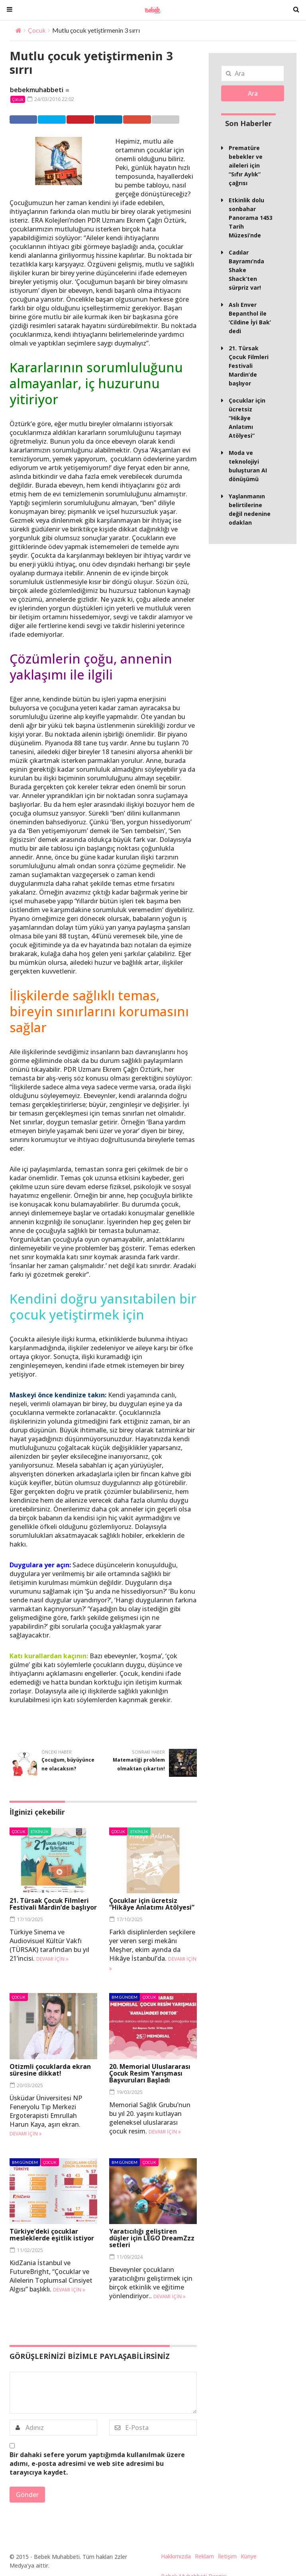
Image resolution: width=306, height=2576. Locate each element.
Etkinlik (40, 1831)
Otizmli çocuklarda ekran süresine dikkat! (50, 2069)
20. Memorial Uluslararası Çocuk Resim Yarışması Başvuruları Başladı (150, 2073)
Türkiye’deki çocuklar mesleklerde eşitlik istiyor (52, 2234)
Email (179, 119)
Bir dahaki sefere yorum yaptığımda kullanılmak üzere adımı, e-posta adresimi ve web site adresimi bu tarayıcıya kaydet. (97, 2463)
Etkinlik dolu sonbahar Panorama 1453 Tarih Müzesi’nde (251, 217)
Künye (249, 2556)
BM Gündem (124, 1997)
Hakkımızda (176, 2556)
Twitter (56, 119)
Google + (150, 119)
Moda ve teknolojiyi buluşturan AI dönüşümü (248, 466)
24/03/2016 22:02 (50, 99)
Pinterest (88, 119)
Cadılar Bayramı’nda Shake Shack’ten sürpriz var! (246, 270)
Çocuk (37, 30)
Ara (253, 93)
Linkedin (119, 119)
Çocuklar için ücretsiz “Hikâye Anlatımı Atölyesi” (151, 1904)
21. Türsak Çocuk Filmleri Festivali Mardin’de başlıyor (53, 1904)
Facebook (25, 119)
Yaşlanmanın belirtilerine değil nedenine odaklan (250, 509)
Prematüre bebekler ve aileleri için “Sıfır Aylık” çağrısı (246, 165)
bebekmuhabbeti (36, 89)
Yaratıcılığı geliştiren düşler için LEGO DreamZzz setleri (151, 2238)
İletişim (227, 2556)
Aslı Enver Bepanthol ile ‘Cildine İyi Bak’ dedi (250, 318)
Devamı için (52, 1959)
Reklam (204, 2556)
